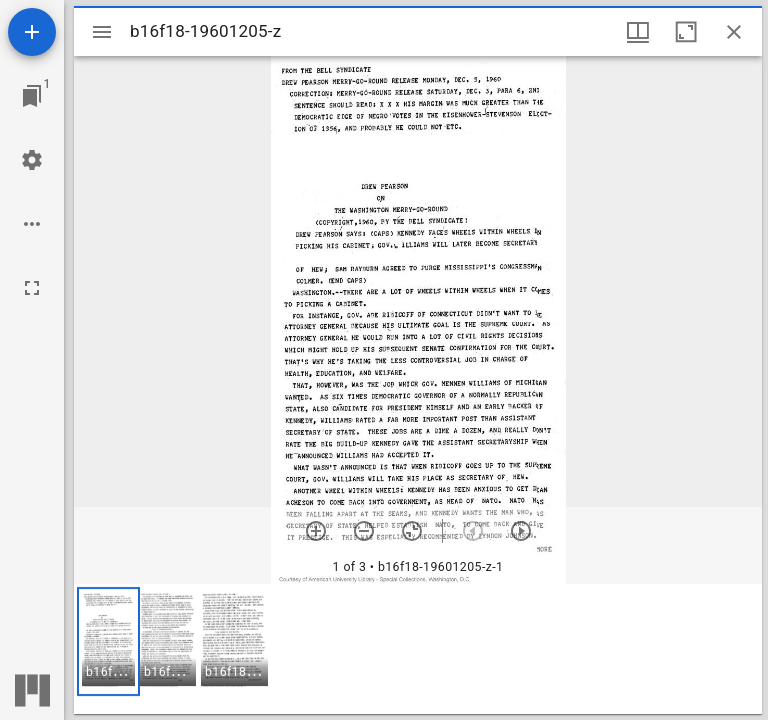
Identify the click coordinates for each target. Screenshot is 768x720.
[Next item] (521, 531)
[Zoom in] (316, 531)
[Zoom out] (364, 531)
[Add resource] (32, 32)
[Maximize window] (686, 32)
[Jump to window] (32, 96)
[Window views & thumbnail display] (638, 32)
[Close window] (734, 32)
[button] (108, 641)
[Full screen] (32, 288)
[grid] (418, 649)
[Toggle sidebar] (102, 32)
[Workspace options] (32, 224)
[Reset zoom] (412, 531)
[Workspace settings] (32, 160)
